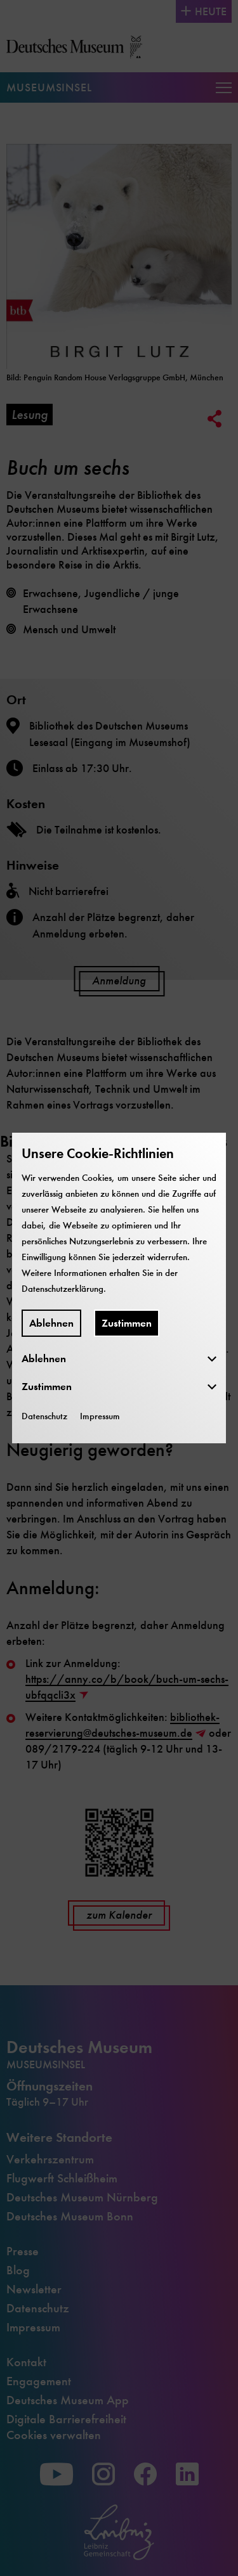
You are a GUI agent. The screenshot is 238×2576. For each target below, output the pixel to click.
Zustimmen (127, 1323)
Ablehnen (51, 1323)
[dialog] (119, 1288)
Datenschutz (44, 1416)
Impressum (100, 1416)
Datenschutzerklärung (62, 1288)
